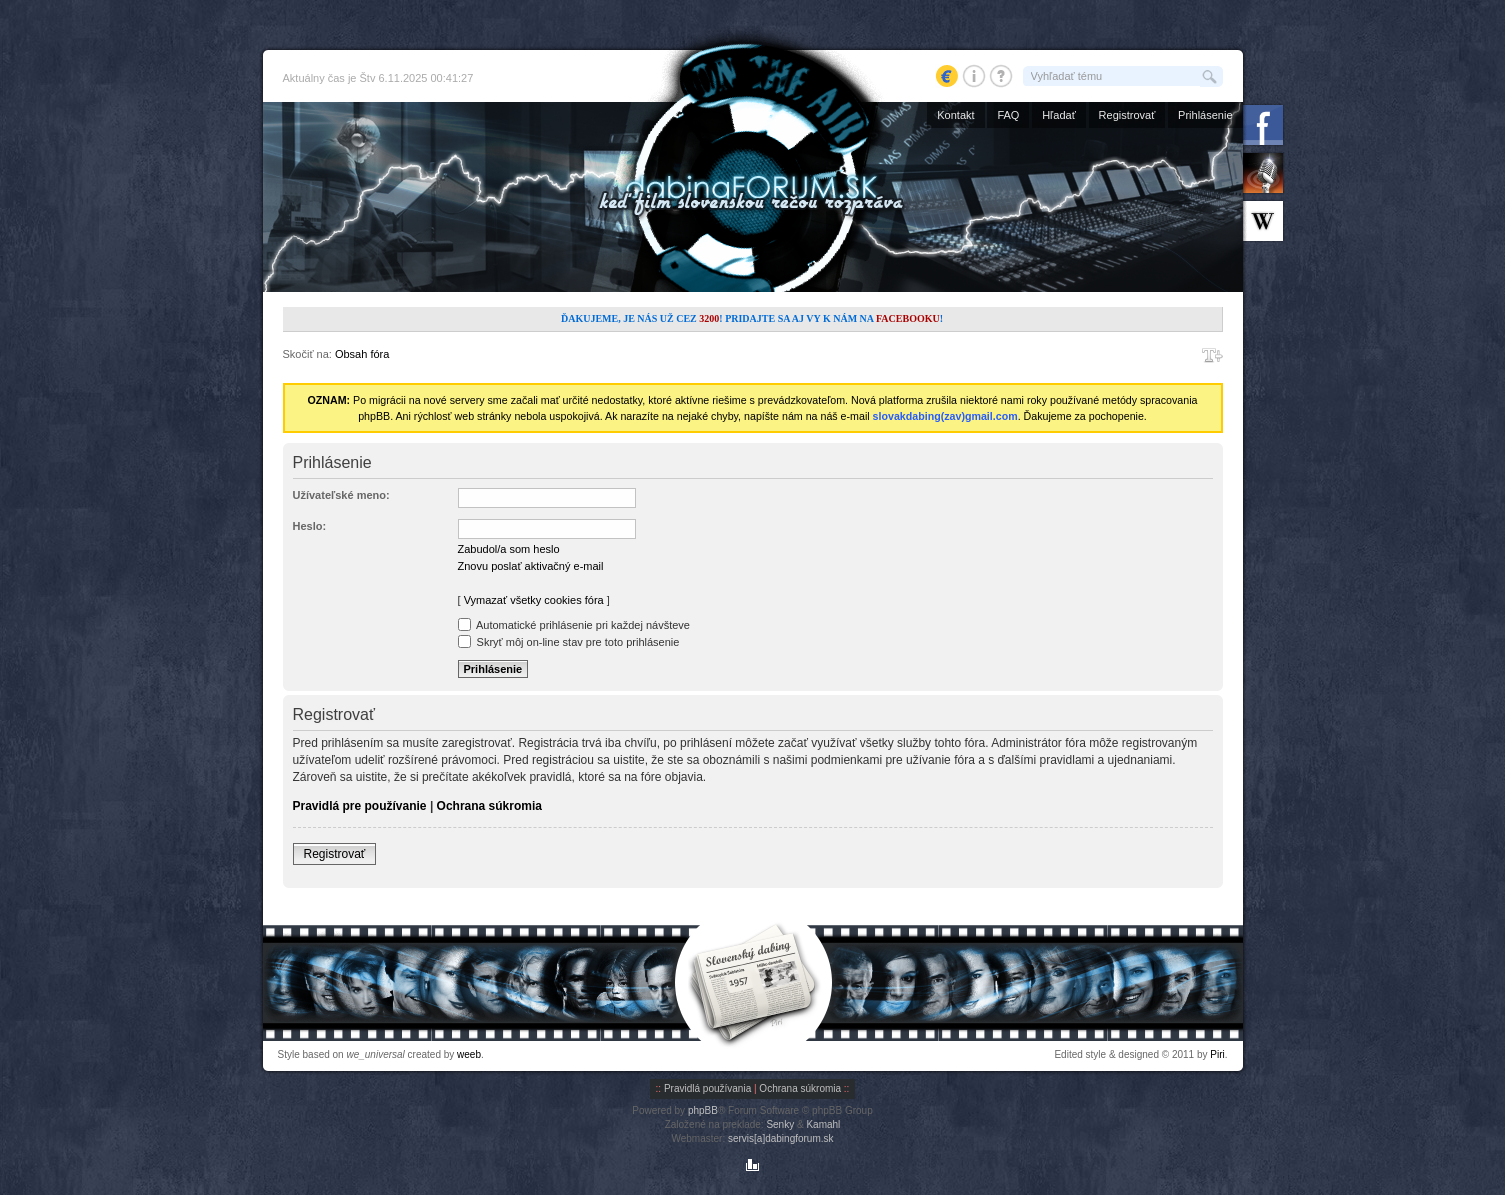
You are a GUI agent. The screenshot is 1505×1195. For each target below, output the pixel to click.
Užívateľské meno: (341, 495)
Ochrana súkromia (489, 806)
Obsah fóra (362, 354)
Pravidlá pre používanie (360, 806)
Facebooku (908, 318)
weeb (469, 1054)
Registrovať (1127, 115)
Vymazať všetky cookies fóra (534, 600)
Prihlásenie (1205, 115)
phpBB (703, 1110)
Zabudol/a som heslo (509, 549)
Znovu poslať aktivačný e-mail (531, 566)
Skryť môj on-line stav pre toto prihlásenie (569, 642)
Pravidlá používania (707, 1088)
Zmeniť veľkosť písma (1212, 355)
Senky (780, 1124)
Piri (1217, 1054)
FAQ (1008, 115)
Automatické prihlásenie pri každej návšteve (574, 625)
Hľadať (1059, 115)
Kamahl (823, 1124)
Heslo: (310, 526)
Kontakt (955, 115)
